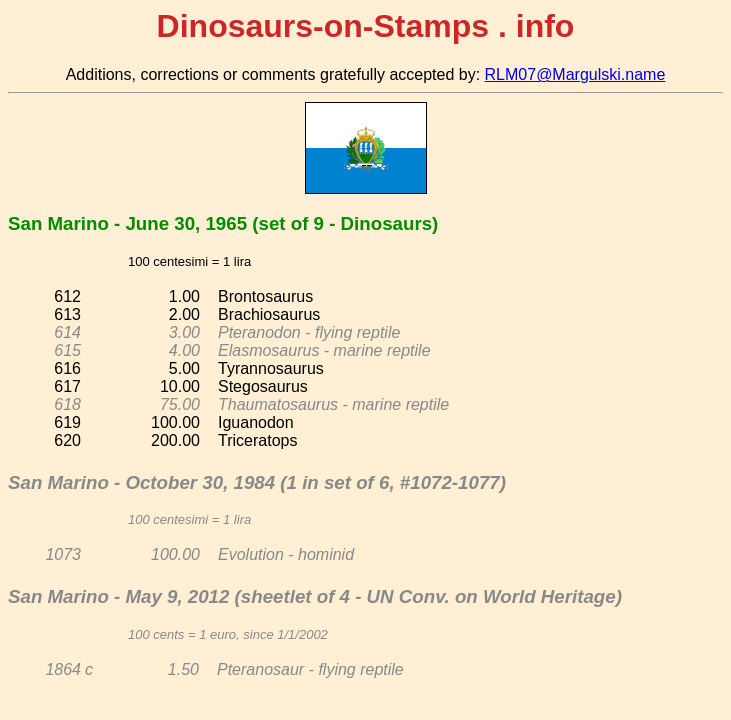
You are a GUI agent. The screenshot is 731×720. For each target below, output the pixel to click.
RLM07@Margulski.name (575, 74)
